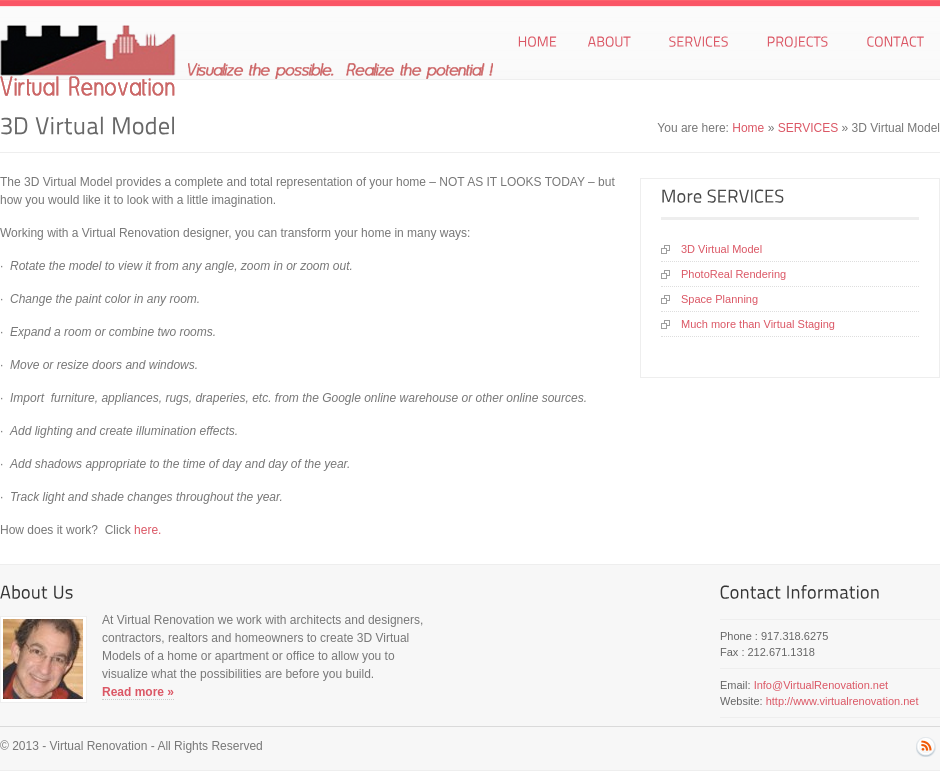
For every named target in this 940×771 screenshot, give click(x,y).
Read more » (138, 692)
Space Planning (719, 299)
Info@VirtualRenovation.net (821, 685)
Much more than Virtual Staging (758, 324)
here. (147, 530)
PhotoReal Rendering (733, 274)
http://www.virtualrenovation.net (842, 701)
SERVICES (808, 128)
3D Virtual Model (721, 249)
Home (748, 128)
